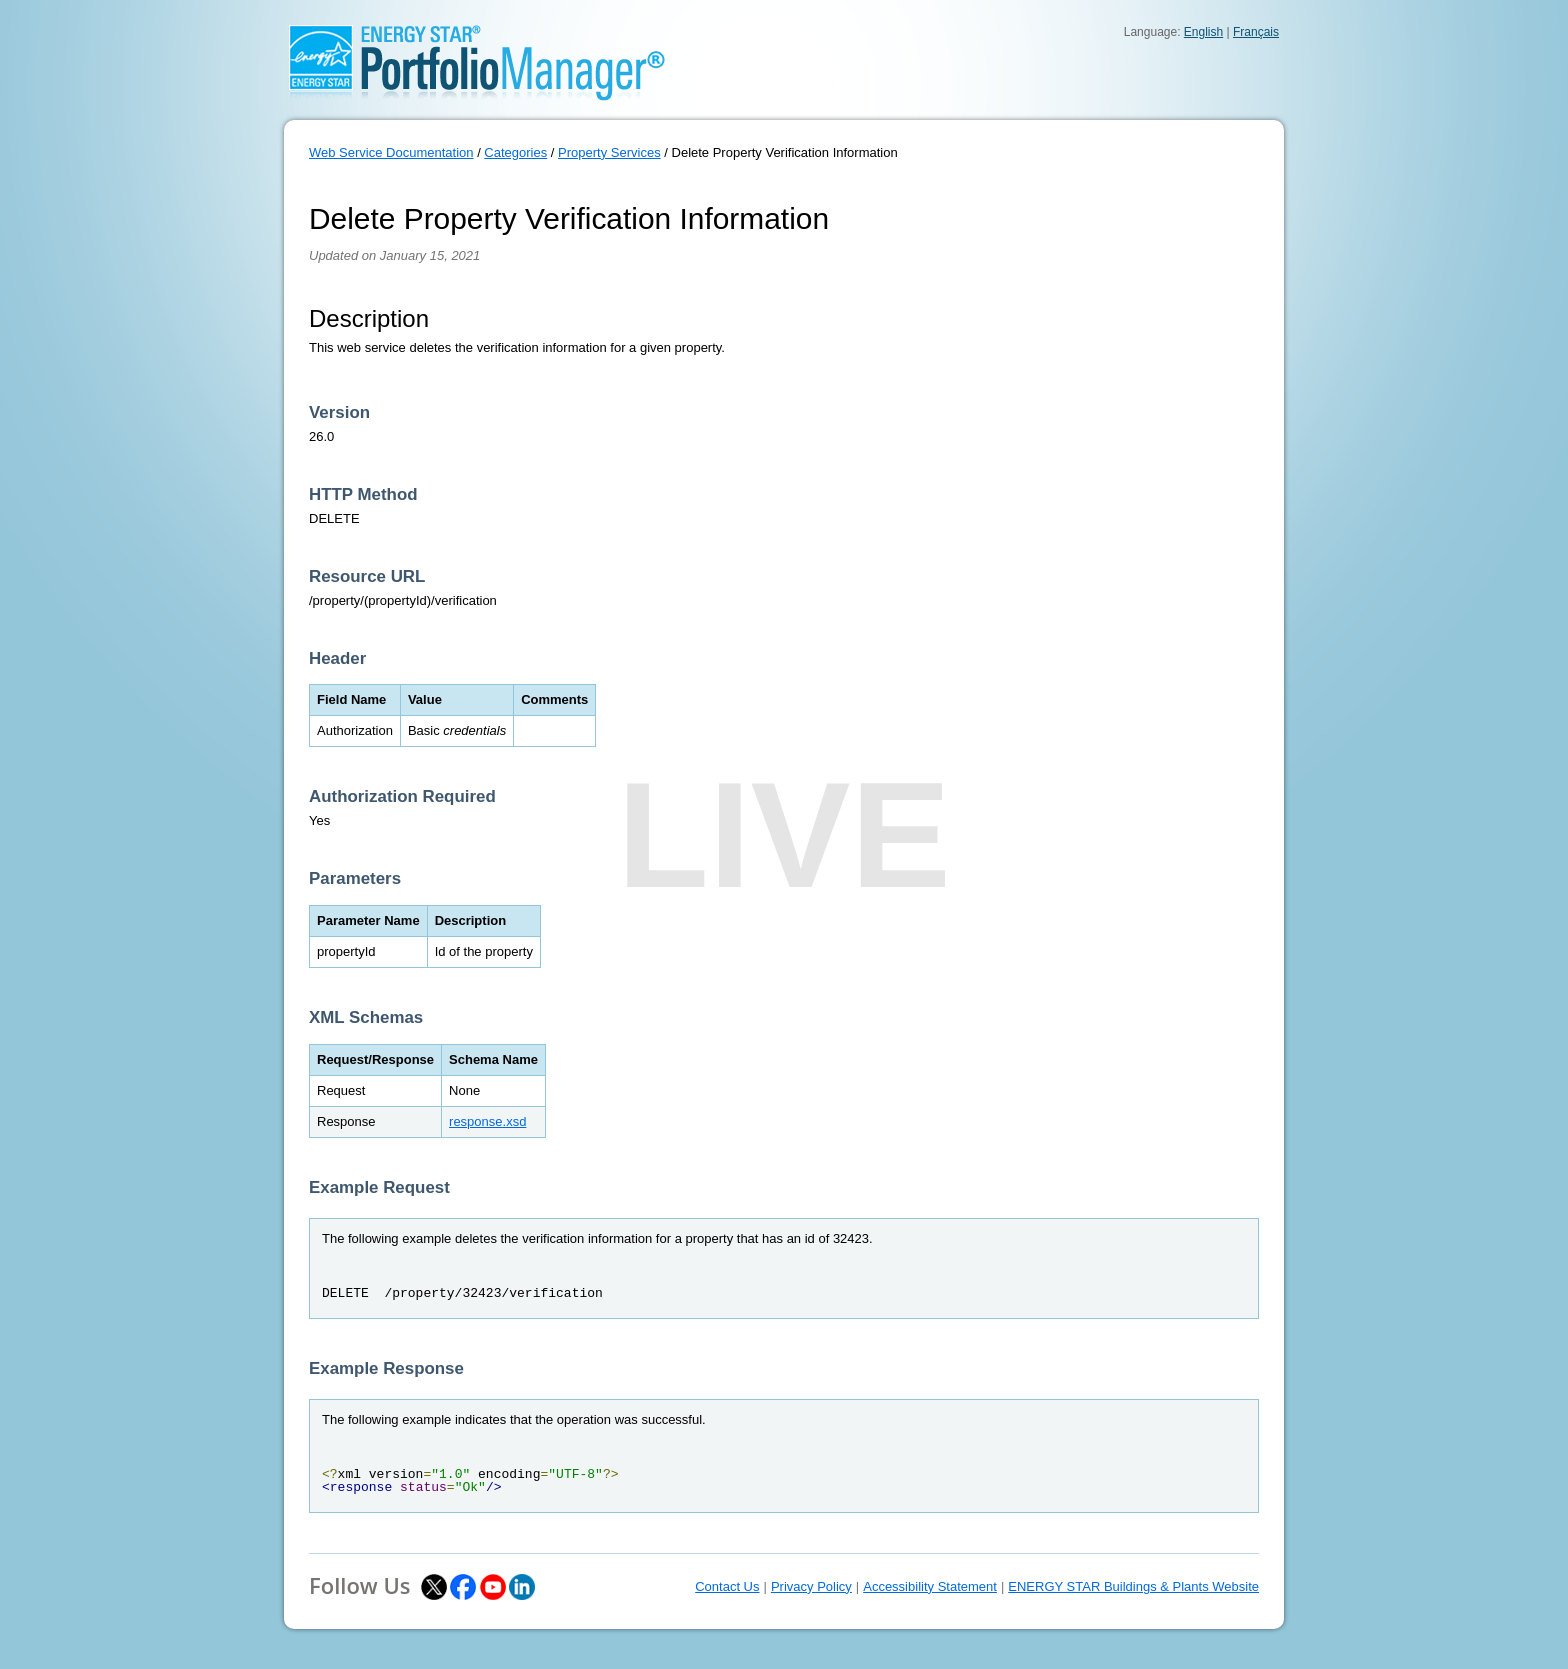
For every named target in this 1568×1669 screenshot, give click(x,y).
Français (1256, 32)
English (1203, 32)
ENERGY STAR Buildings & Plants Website (1133, 1586)
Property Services (609, 152)
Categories (515, 152)
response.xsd (487, 1121)
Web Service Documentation (391, 152)
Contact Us (727, 1586)
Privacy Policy (811, 1586)
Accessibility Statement (930, 1586)
